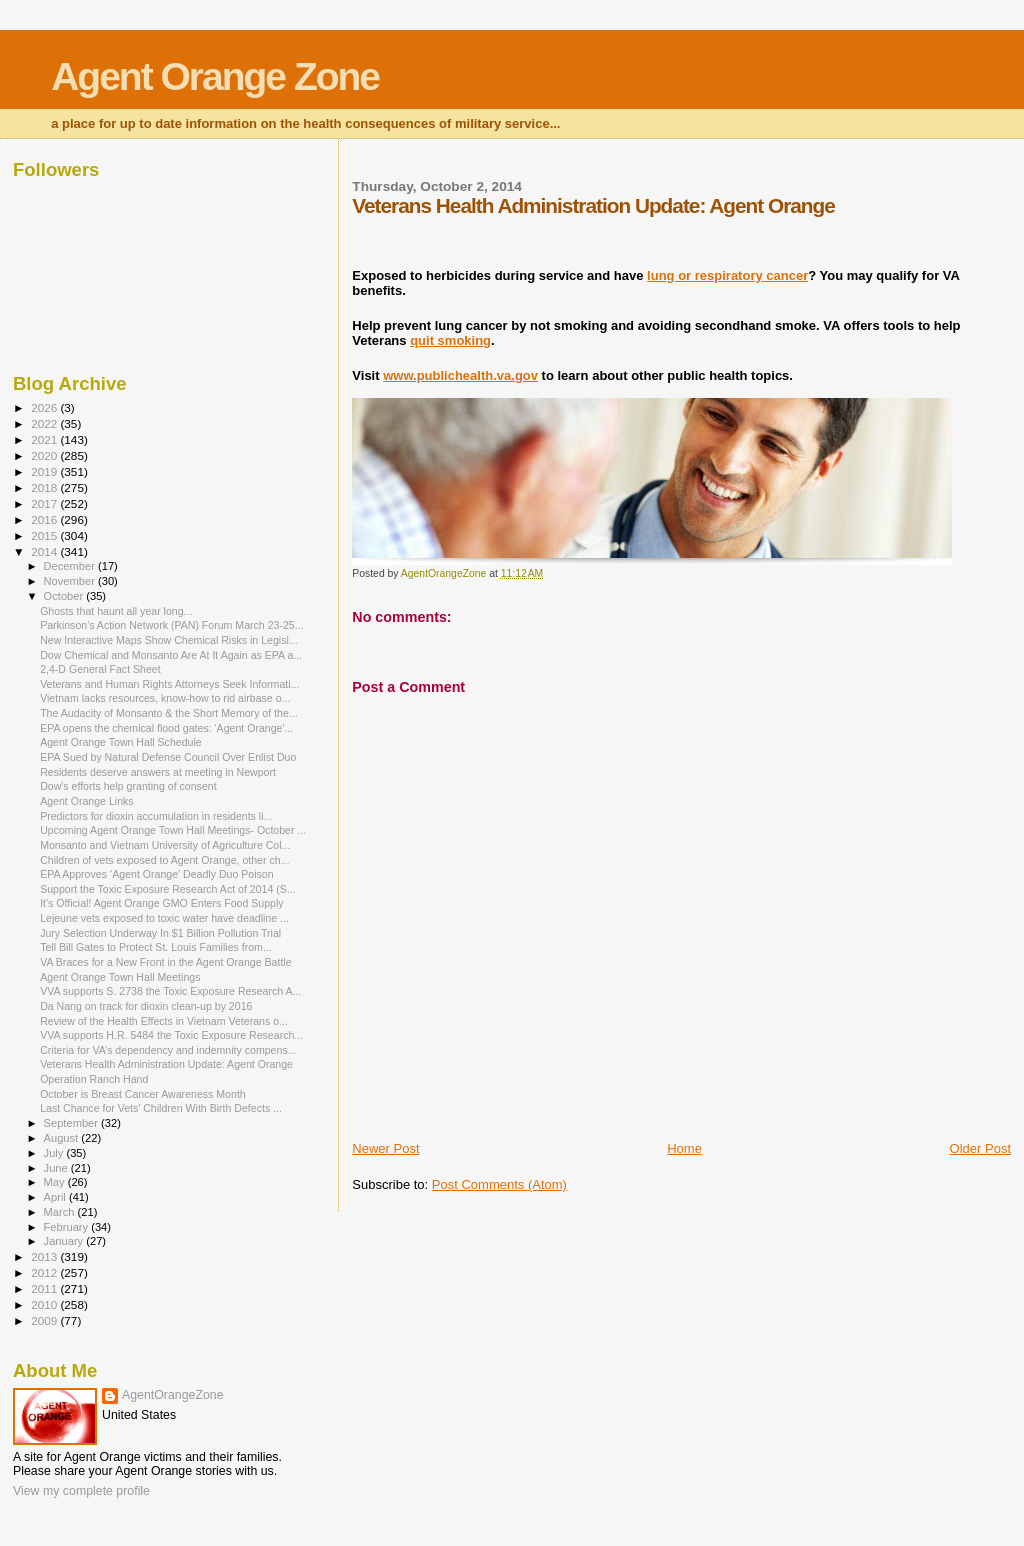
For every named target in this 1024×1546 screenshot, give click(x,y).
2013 (45, 1256)
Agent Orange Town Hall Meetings (120, 977)
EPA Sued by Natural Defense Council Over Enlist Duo (168, 757)
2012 (45, 1272)
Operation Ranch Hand (94, 1079)
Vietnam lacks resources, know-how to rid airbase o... (165, 698)
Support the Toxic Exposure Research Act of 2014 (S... (168, 889)
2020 (45, 455)
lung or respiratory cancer (727, 275)
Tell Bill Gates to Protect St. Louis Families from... (156, 947)
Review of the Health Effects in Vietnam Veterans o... (164, 1021)
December (71, 566)
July (55, 1153)
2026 (45, 407)
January (65, 1241)
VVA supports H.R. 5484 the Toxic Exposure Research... (171, 1035)
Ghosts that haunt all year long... (116, 611)
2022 (45, 423)
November (71, 581)
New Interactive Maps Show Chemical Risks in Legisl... (169, 640)
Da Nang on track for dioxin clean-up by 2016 (146, 1006)
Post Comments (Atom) (499, 1184)
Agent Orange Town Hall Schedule (121, 742)
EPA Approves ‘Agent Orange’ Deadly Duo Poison (156, 874)
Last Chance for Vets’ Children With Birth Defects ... (161, 1108)
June (57, 1168)
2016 (45, 519)
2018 (45, 487)
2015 (45, 535)
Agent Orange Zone (215, 76)
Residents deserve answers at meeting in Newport (158, 772)
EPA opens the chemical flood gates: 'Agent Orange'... (166, 728)
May (56, 1182)
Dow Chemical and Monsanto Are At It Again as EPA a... (171, 655)
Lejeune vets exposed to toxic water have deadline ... (164, 918)
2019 (45, 471)
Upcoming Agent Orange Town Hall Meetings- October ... (173, 830)
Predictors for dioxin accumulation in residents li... (156, 816)
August (63, 1138)
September (73, 1123)
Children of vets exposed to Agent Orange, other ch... (164, 860)
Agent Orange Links (87, 801)
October (65, 596)
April (56, 1197)
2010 (45, 1304)
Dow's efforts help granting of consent (128, 786)
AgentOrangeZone (173, 1395)
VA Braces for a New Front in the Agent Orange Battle (165, 962)
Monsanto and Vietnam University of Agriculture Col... (165, 845)
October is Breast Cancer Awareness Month (143, 1094)
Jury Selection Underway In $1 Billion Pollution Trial (160, 933)
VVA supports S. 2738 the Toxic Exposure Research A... (170, 991)
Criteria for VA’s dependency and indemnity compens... (168, 1050)
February (68, 1227)
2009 (45, 1320)
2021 (45, 439)
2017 (45, 503)
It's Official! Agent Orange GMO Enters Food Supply (161, 903)
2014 (45, 551)
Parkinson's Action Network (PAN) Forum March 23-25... (171, 625)
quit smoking (450, 340)
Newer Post (385, 1148)
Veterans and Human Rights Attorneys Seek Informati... (169, 684)
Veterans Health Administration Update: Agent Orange (166, 1064)
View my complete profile (81, 1491)
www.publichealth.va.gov (460, 375)
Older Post (980, 1148)
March (61, 1212)
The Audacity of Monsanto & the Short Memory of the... (169, 713)
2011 (45, 1288)
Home (684, 1148)
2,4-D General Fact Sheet (100, 669)
